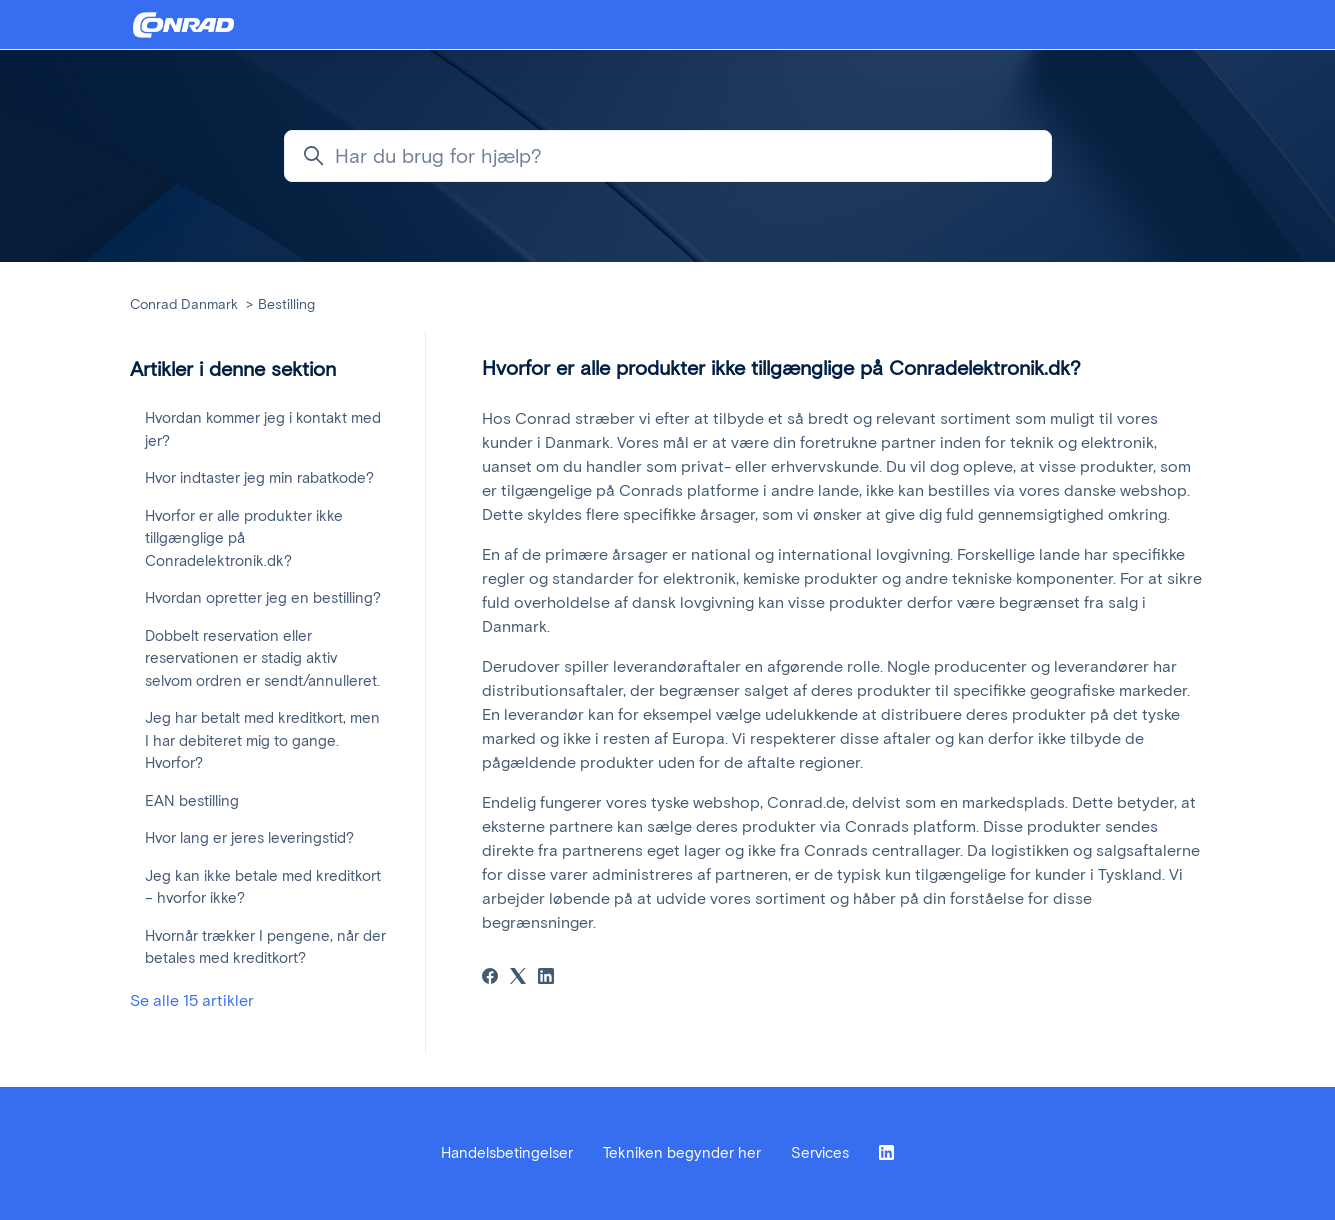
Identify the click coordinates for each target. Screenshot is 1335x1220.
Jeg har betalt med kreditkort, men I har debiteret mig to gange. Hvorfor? (262, 740)
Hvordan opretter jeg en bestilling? (263, 598)
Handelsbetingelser (507, 1153)
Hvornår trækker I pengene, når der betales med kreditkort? (265, 947)
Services (820, 1153)
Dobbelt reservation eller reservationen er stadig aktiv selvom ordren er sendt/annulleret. (262, 658)
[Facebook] (490, 978)
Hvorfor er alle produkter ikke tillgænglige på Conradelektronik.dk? (244, 538)
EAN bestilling (192, 801)
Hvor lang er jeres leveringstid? (249, 838)
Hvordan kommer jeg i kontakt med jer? (263, 429)
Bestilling (286, 304)
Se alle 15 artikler (192, 1000)
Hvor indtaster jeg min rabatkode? (259, 478)
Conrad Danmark (184, 304)
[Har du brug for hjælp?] (668, 156)
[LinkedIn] (546, 978)
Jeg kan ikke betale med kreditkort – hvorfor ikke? (263, 887)
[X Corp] (518, 978)
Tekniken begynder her (682, 1153)
